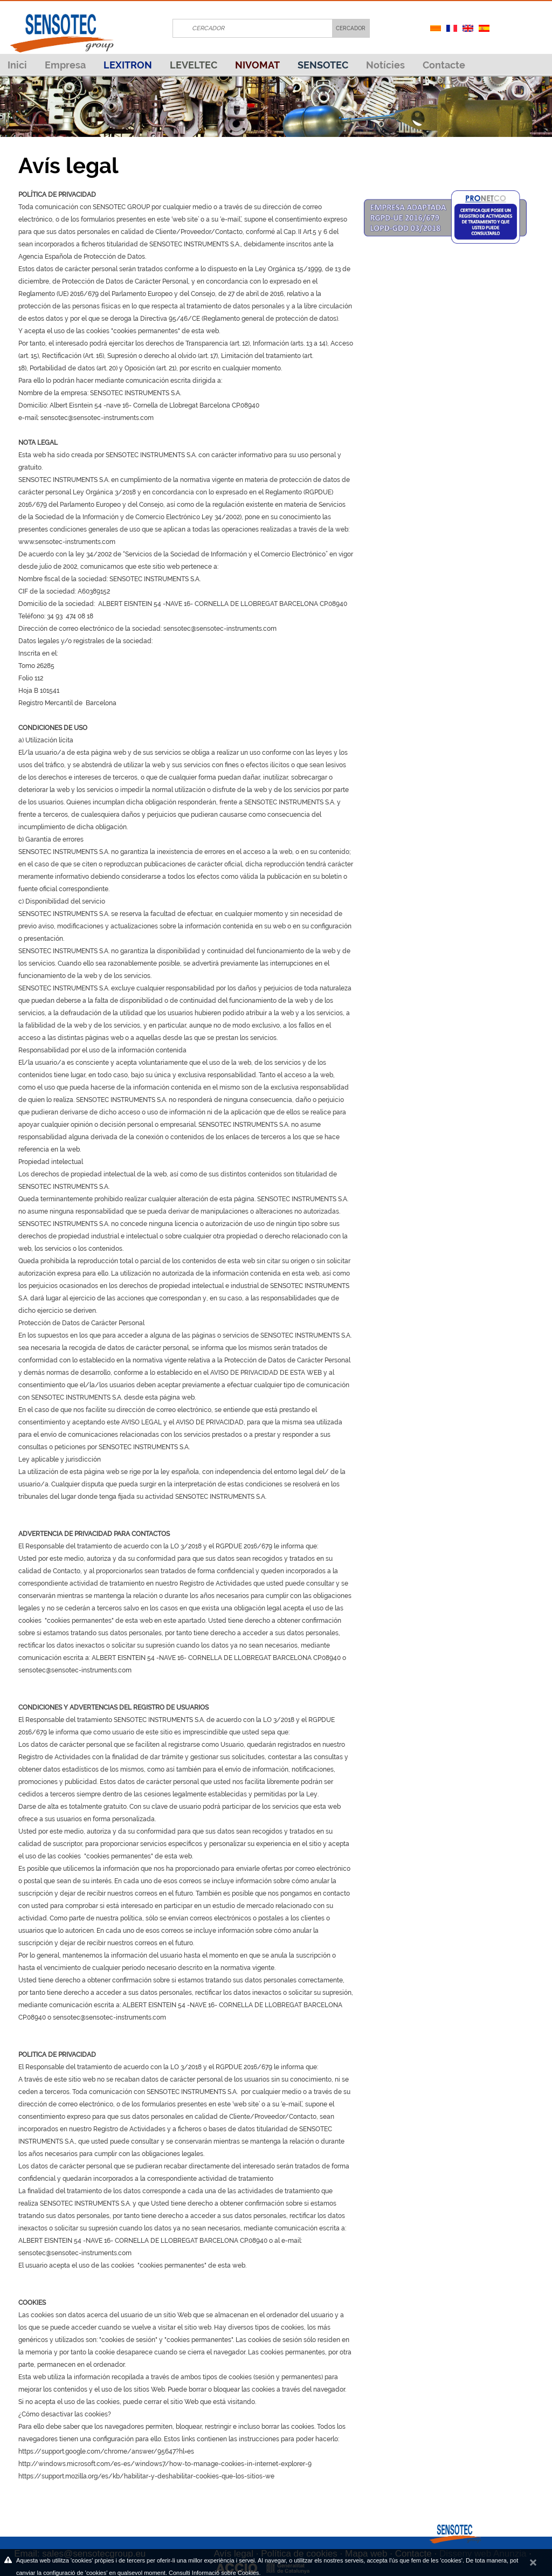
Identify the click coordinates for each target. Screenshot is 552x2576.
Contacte (444, 65)
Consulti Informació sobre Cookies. (215, 2573)
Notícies (385, 65)
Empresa (65, 65)
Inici (17, 65)
